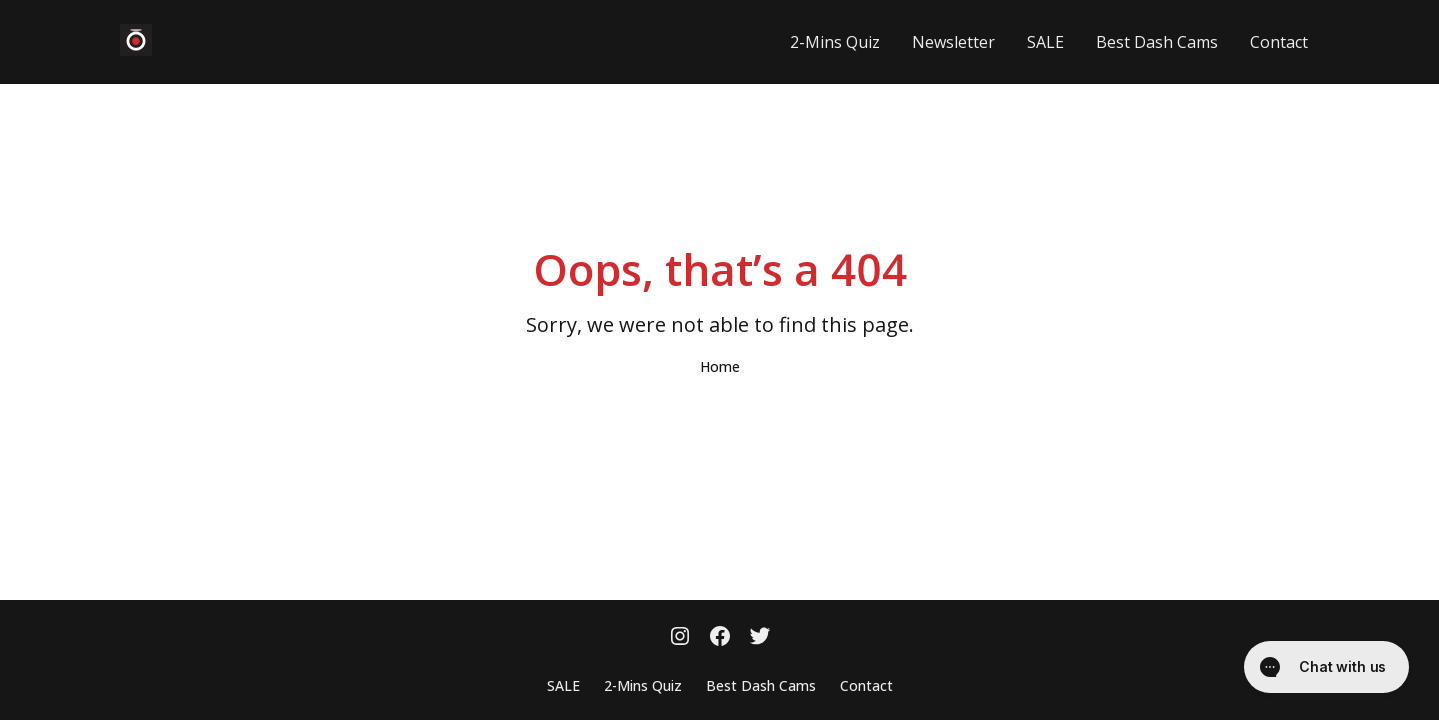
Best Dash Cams (1157, 42)
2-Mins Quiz (835, 42)
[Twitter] (760, 638)
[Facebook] (720, 638)
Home (720, 366)
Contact (1279, 42)
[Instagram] (680, 638)
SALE (1045, 42)
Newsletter (953, 42)
